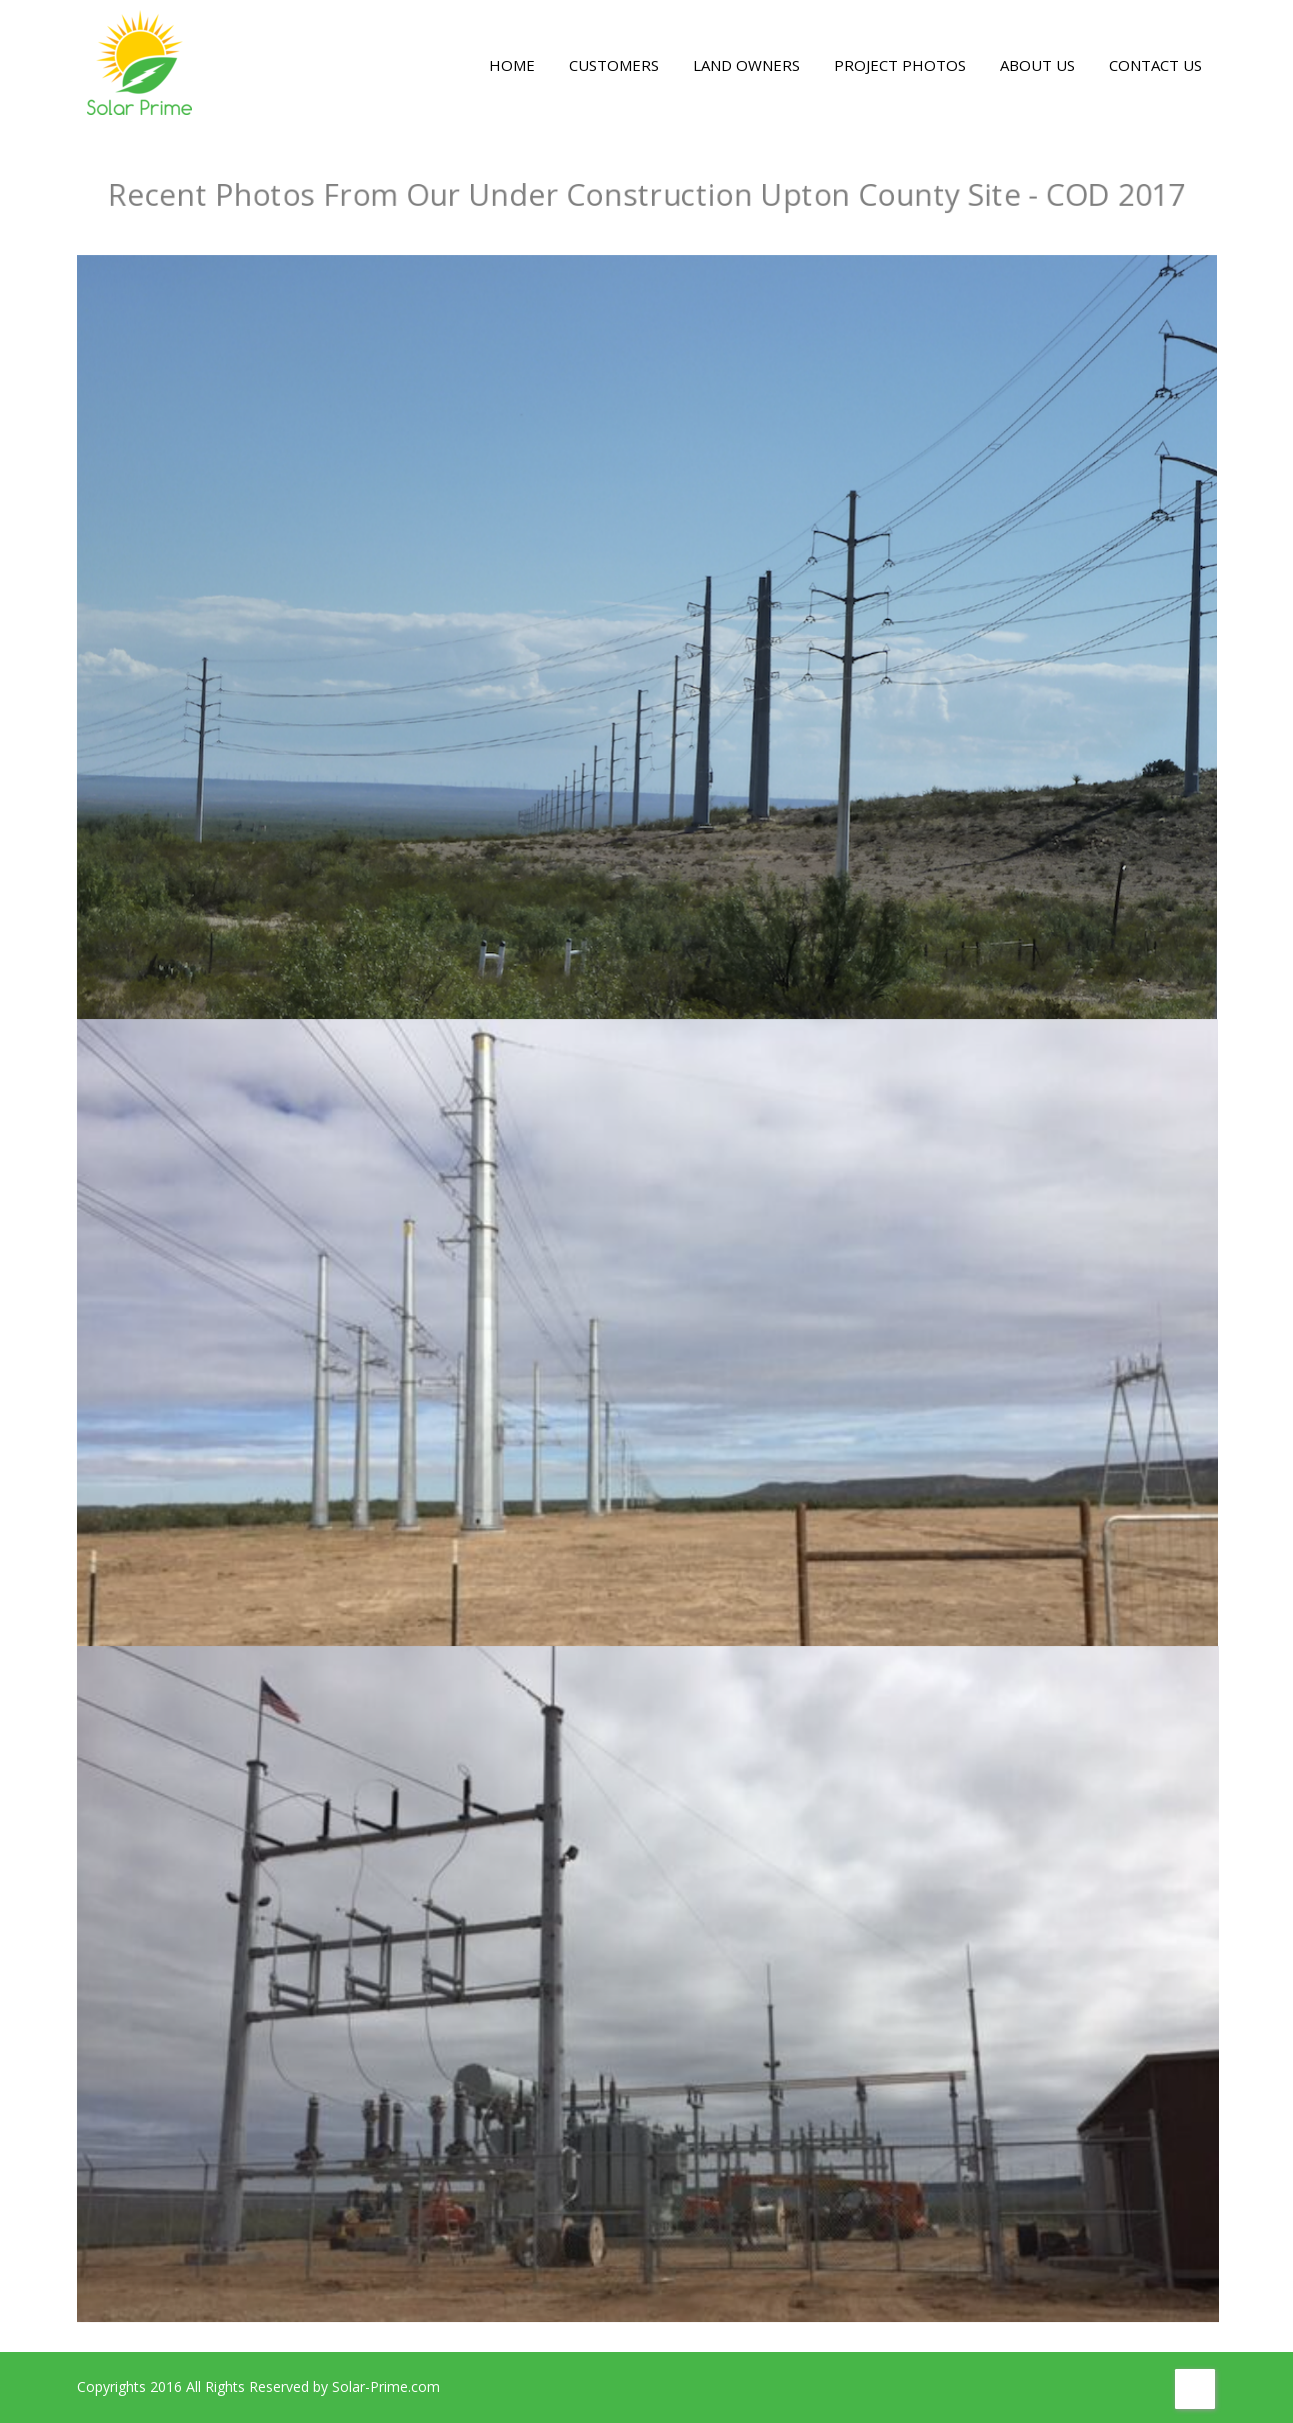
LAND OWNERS (746, 65)
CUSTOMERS (614, 65)
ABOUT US (1037, 65)
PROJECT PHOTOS (900, 65)
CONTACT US (1155, 65)
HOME (512, 65)
